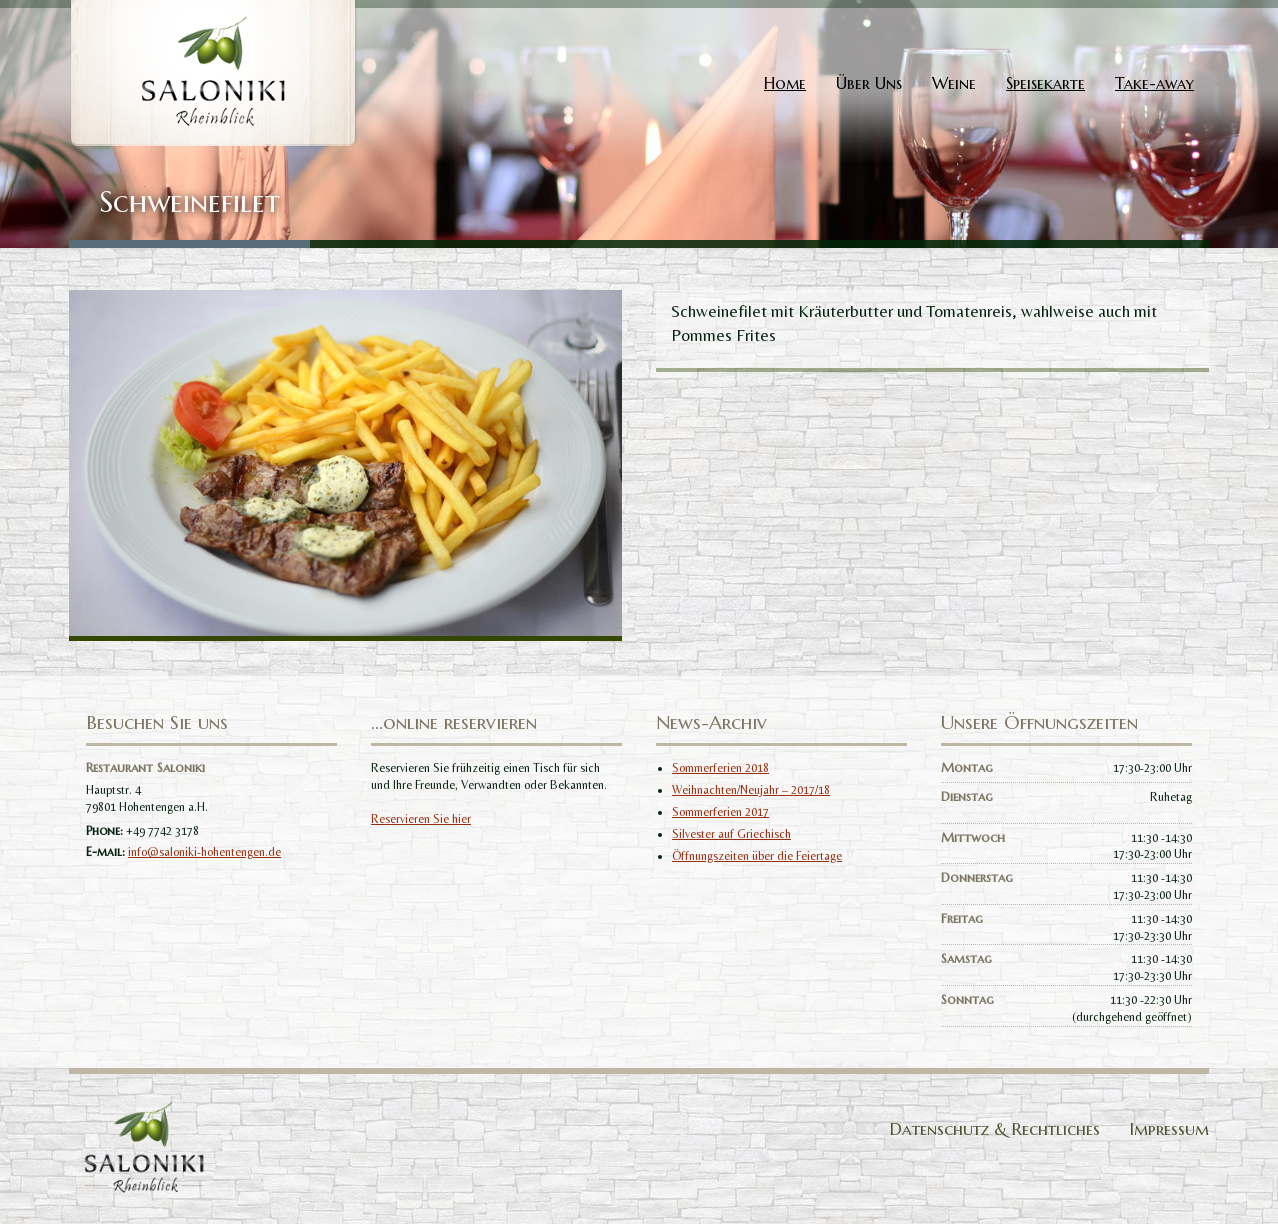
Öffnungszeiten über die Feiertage (757, 856)
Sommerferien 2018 (720, 768)
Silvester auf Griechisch (731, 834)
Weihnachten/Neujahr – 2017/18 (751, 790)
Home (785, 83)
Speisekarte (1045, 83)
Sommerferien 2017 (720, 812)
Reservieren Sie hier (421, 819)
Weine (954, 83)
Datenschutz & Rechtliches (995, 1129)
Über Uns (869, 83)
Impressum (1169, 1129)
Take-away (1154, 83)
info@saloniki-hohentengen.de (204, 852)
